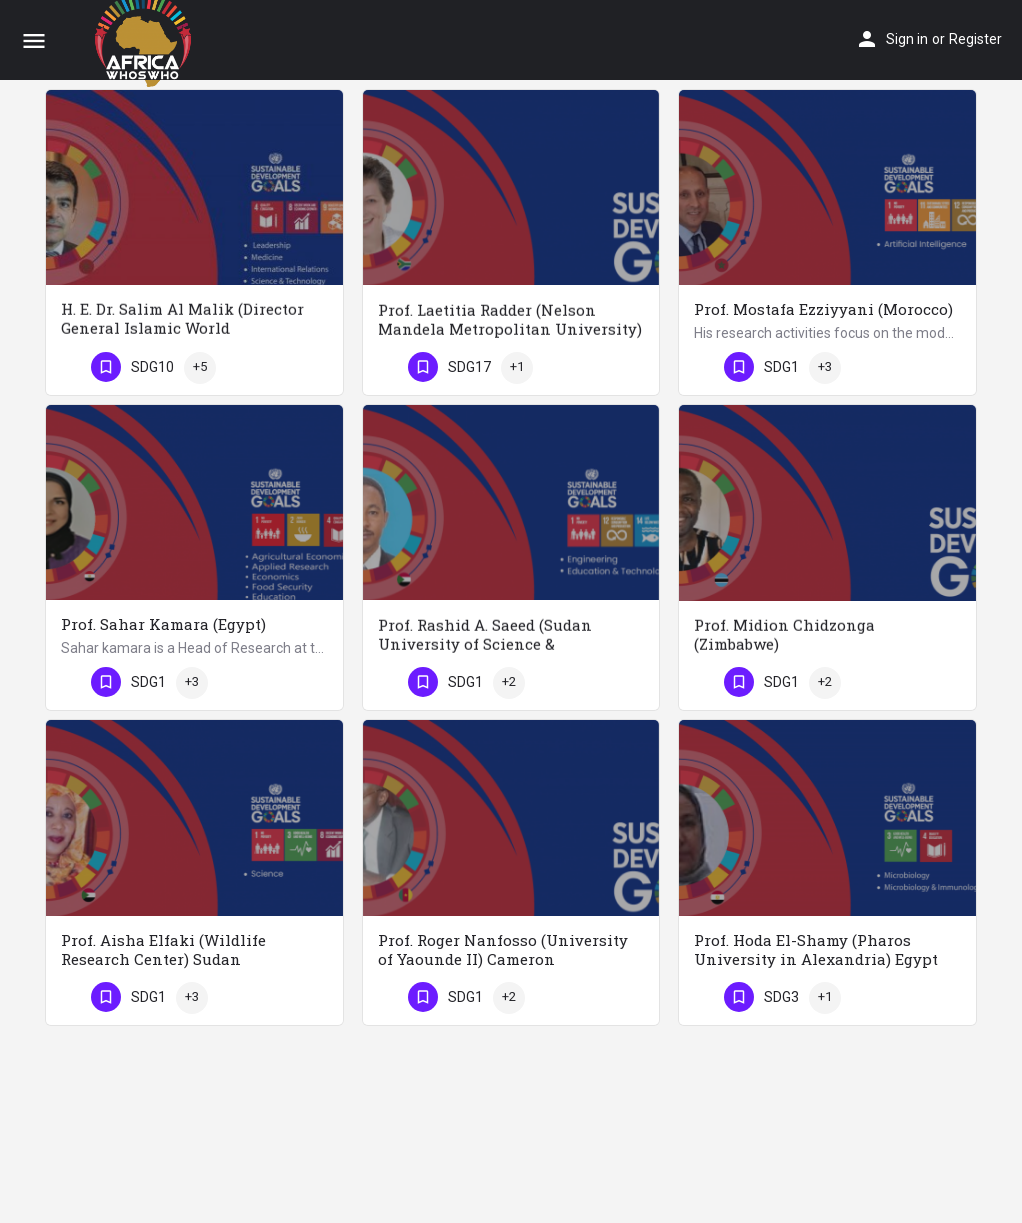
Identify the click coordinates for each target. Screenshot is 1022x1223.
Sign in (907, 39)
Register (975, 39)
